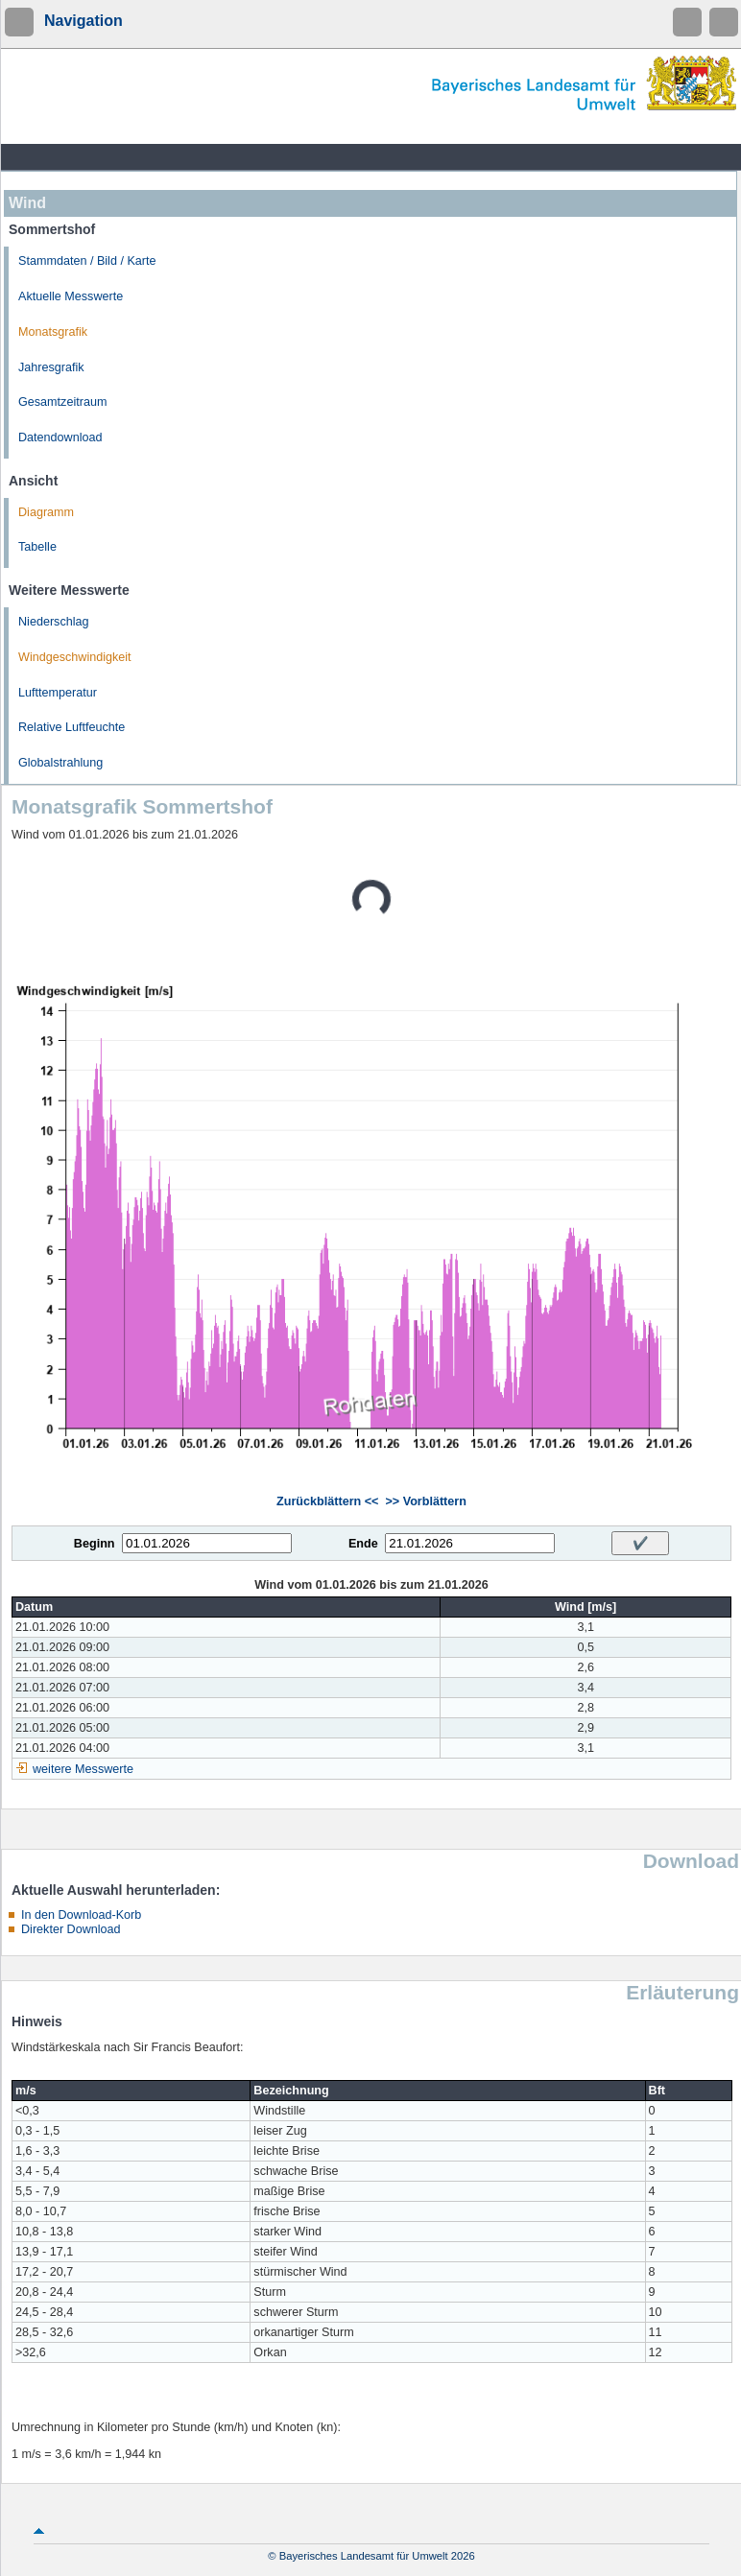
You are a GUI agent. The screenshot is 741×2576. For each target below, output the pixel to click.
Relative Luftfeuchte (71, 727)
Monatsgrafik (52, 332)
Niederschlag (53, 621)
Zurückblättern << (327, 1501)
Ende (363, 1543)
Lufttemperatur (57, 692)
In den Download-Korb (81, 1915)
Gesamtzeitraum (62, 402)
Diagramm (46, 512)
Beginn (94, 1543)
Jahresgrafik (51, 367)
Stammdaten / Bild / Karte (87, 261)
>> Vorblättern (425, 1501)
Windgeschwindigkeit (74, 657)
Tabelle (37, 547)
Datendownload (60, 437)
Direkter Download (71, 1929)
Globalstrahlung (60, 762)
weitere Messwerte (83, 1769)
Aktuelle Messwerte (70, 296)
